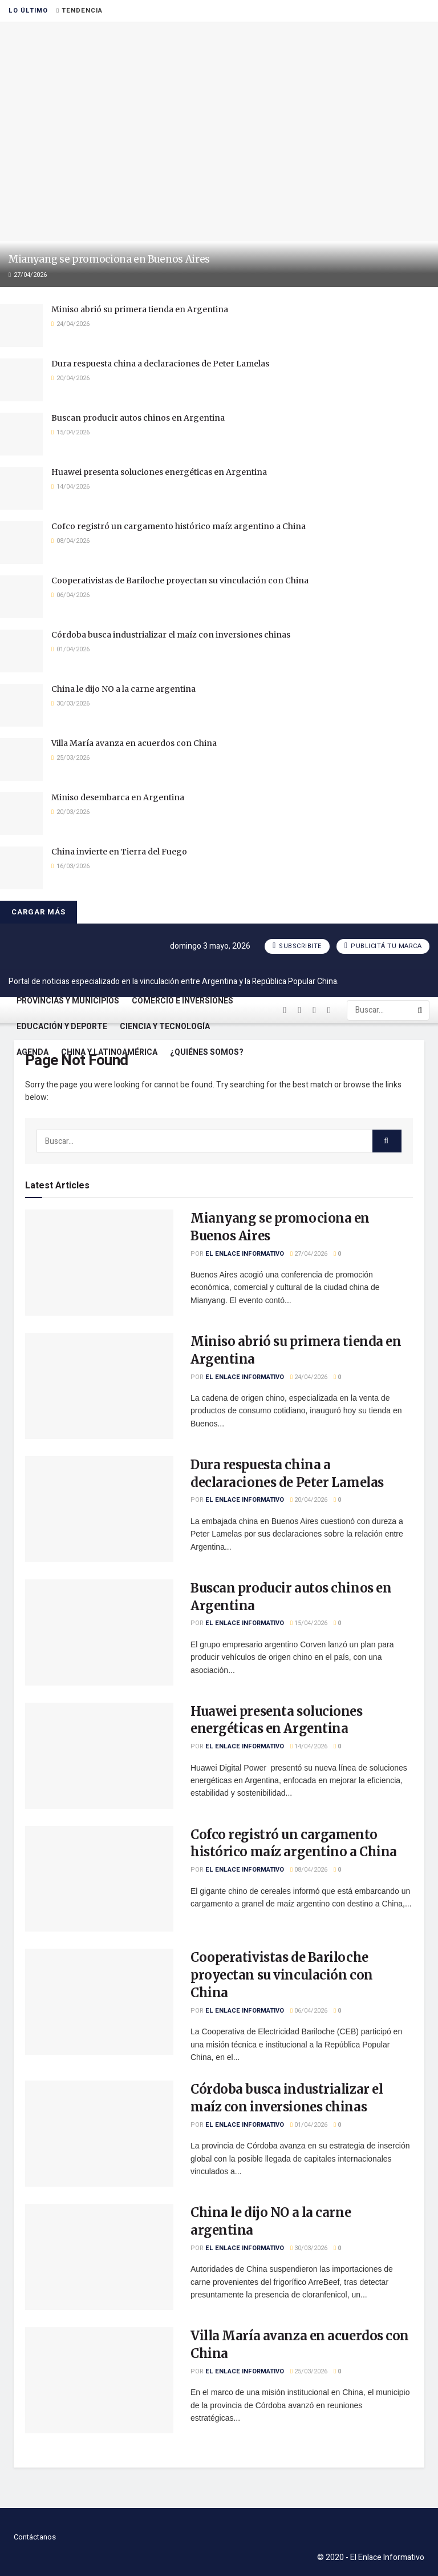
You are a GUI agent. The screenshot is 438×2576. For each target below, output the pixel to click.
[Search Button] (420, 1010)
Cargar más (38, 911)
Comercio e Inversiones (182, 1001)
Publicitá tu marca (382, 946)
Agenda (32, 1052)
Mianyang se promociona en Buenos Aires (109, 259)
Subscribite (297, 946)
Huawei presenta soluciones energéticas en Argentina (159, 472)
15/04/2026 (308, 1623)
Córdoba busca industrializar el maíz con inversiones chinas (170, 635)
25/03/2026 (308, 2371)
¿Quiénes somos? (207, 1052)
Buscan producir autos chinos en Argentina (138, 418)
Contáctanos (35, 2536)
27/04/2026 (308, 1254)
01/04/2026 (308, 2125)
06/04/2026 (308, 2010)
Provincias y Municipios (68, 1001)
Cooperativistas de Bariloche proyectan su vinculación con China (180, 580)
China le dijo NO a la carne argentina (123, 689)
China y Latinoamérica (109, 1052)
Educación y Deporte (62, 1027)
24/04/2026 (308, 1377)
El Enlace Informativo (244, 1254)
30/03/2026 (308, 2248)
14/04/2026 (308, 1746)
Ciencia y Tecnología (165, 1027)
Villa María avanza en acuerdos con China (134, 743)
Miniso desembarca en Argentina (117, 797)
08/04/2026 (308, 1869)
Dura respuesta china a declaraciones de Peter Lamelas (160, 363)
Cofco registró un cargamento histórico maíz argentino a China (178, 526)
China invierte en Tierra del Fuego (119, 851)
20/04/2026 (308, 1500)
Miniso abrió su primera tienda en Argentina (139, 309)
